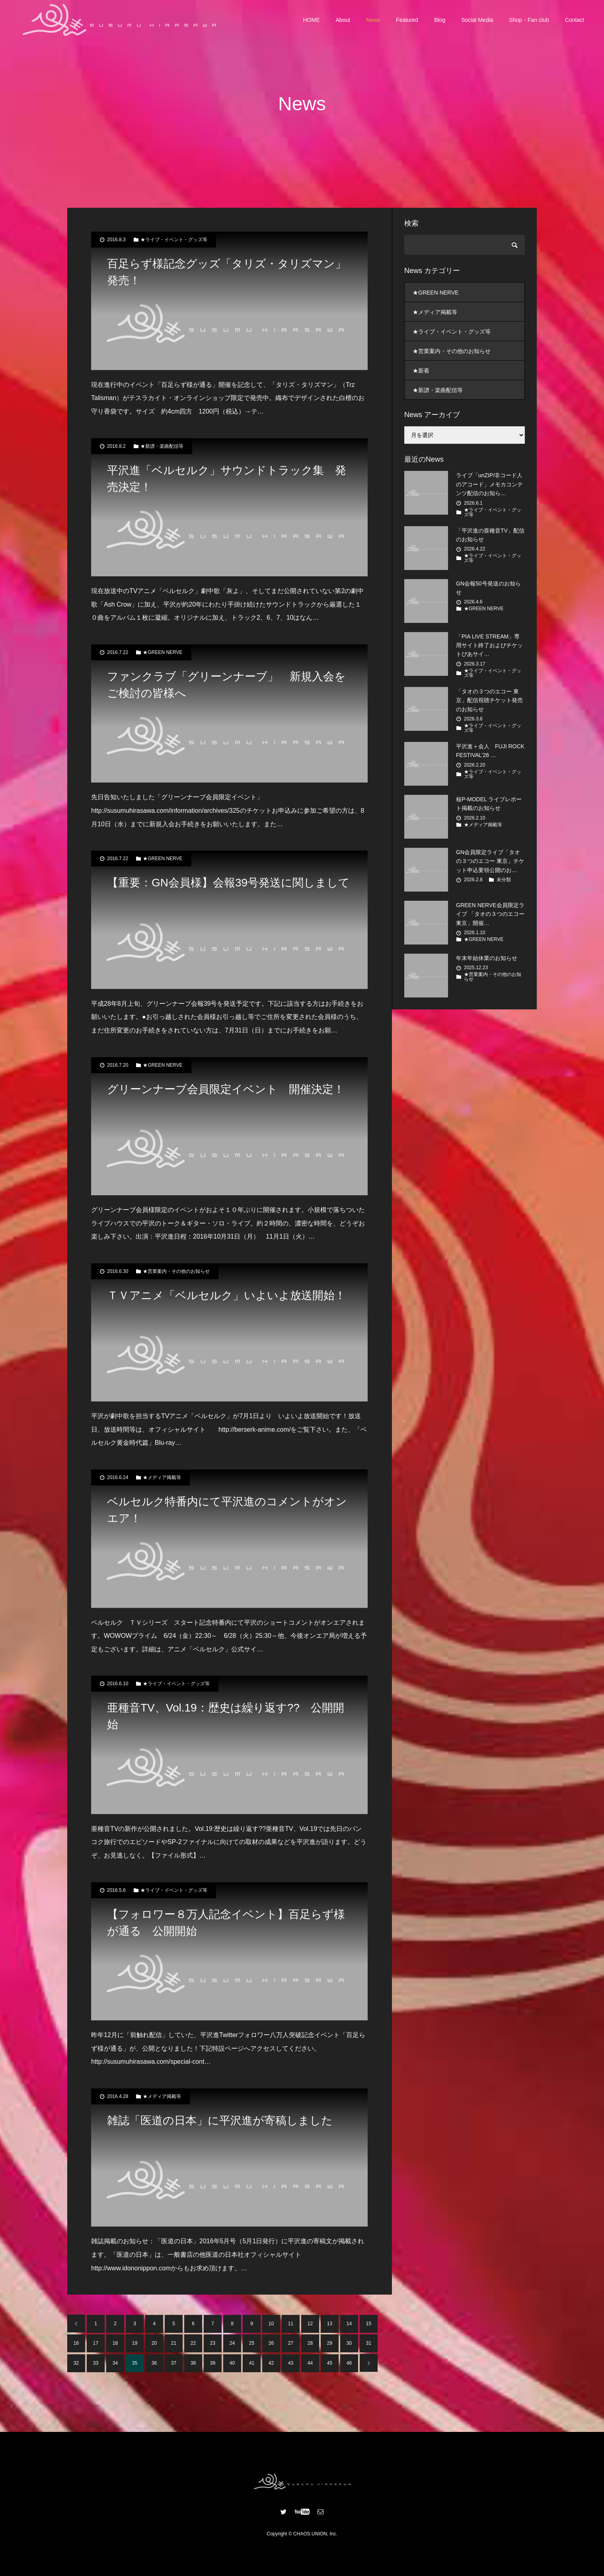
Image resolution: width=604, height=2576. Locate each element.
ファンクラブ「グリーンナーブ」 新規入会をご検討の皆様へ (226, 684)
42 (271, 2363)
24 (232, 2343)
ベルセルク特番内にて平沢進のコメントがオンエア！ (227, 1509)
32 (76, 2363)
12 (310, 2323)
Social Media (477, 20)
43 (290, 2363)
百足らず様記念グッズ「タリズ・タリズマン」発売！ (226, 272)
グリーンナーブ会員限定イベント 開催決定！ (226, 1089)
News (373, 20)
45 (329, 2363)
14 (349, 2323)
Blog (439, 20)
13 (329, 2323)
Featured (407, 20)
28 (310, 2343)
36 (154, 2363)
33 (95, 2363)
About (343, 20)
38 (193, 2363)
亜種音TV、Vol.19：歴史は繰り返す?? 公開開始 (225, 1716)
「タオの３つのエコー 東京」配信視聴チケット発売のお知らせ (489, 700)
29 (329, 2343)
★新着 (421, 370)
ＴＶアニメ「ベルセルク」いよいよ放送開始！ (226, 1295)
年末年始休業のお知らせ (486, 958)
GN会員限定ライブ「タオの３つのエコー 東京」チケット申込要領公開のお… (490, 861)
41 (251, 2363)
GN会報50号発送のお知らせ (488, 587)
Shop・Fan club (529, 20)
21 (173, 2343)
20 (154, 2343)
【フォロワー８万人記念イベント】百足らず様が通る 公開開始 (226, 1922)
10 (271, 2323)
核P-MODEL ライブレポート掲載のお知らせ (489, 803)
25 (251, 2343)
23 (212, 2343)
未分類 (504, 879)
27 (290, 2343)
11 (290, 2323)
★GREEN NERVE (162, 652)
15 (368, 2323)
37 (173, 2363)
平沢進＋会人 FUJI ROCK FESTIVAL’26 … (490, 750)
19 (134, 2343)
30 (349, 2343)
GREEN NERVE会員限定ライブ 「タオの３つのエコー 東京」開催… (490, 914)
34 (115, 2363)
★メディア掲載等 (162, 1477)
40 (232, 2363)
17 (95, 2343)
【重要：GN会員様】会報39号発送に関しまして (228, 882)
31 (368, 2343)
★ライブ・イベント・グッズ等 (173, 239)
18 (115, 2343)
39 (212, 2363)
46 (349, 2363)
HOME (311, 20)
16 (76, 2343)
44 (310, 2363)
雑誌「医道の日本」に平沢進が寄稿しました (220, 2120)
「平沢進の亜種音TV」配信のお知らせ (490, 535)
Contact (574, 20)
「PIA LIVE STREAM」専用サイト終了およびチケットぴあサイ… (489, 645)
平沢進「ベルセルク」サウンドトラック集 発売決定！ (226, 478)
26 (271, 2343)
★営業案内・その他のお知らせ (176, 1271)
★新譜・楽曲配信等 (161, 446)
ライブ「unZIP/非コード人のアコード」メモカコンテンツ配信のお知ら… (489, 484)
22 (193, 2343)
